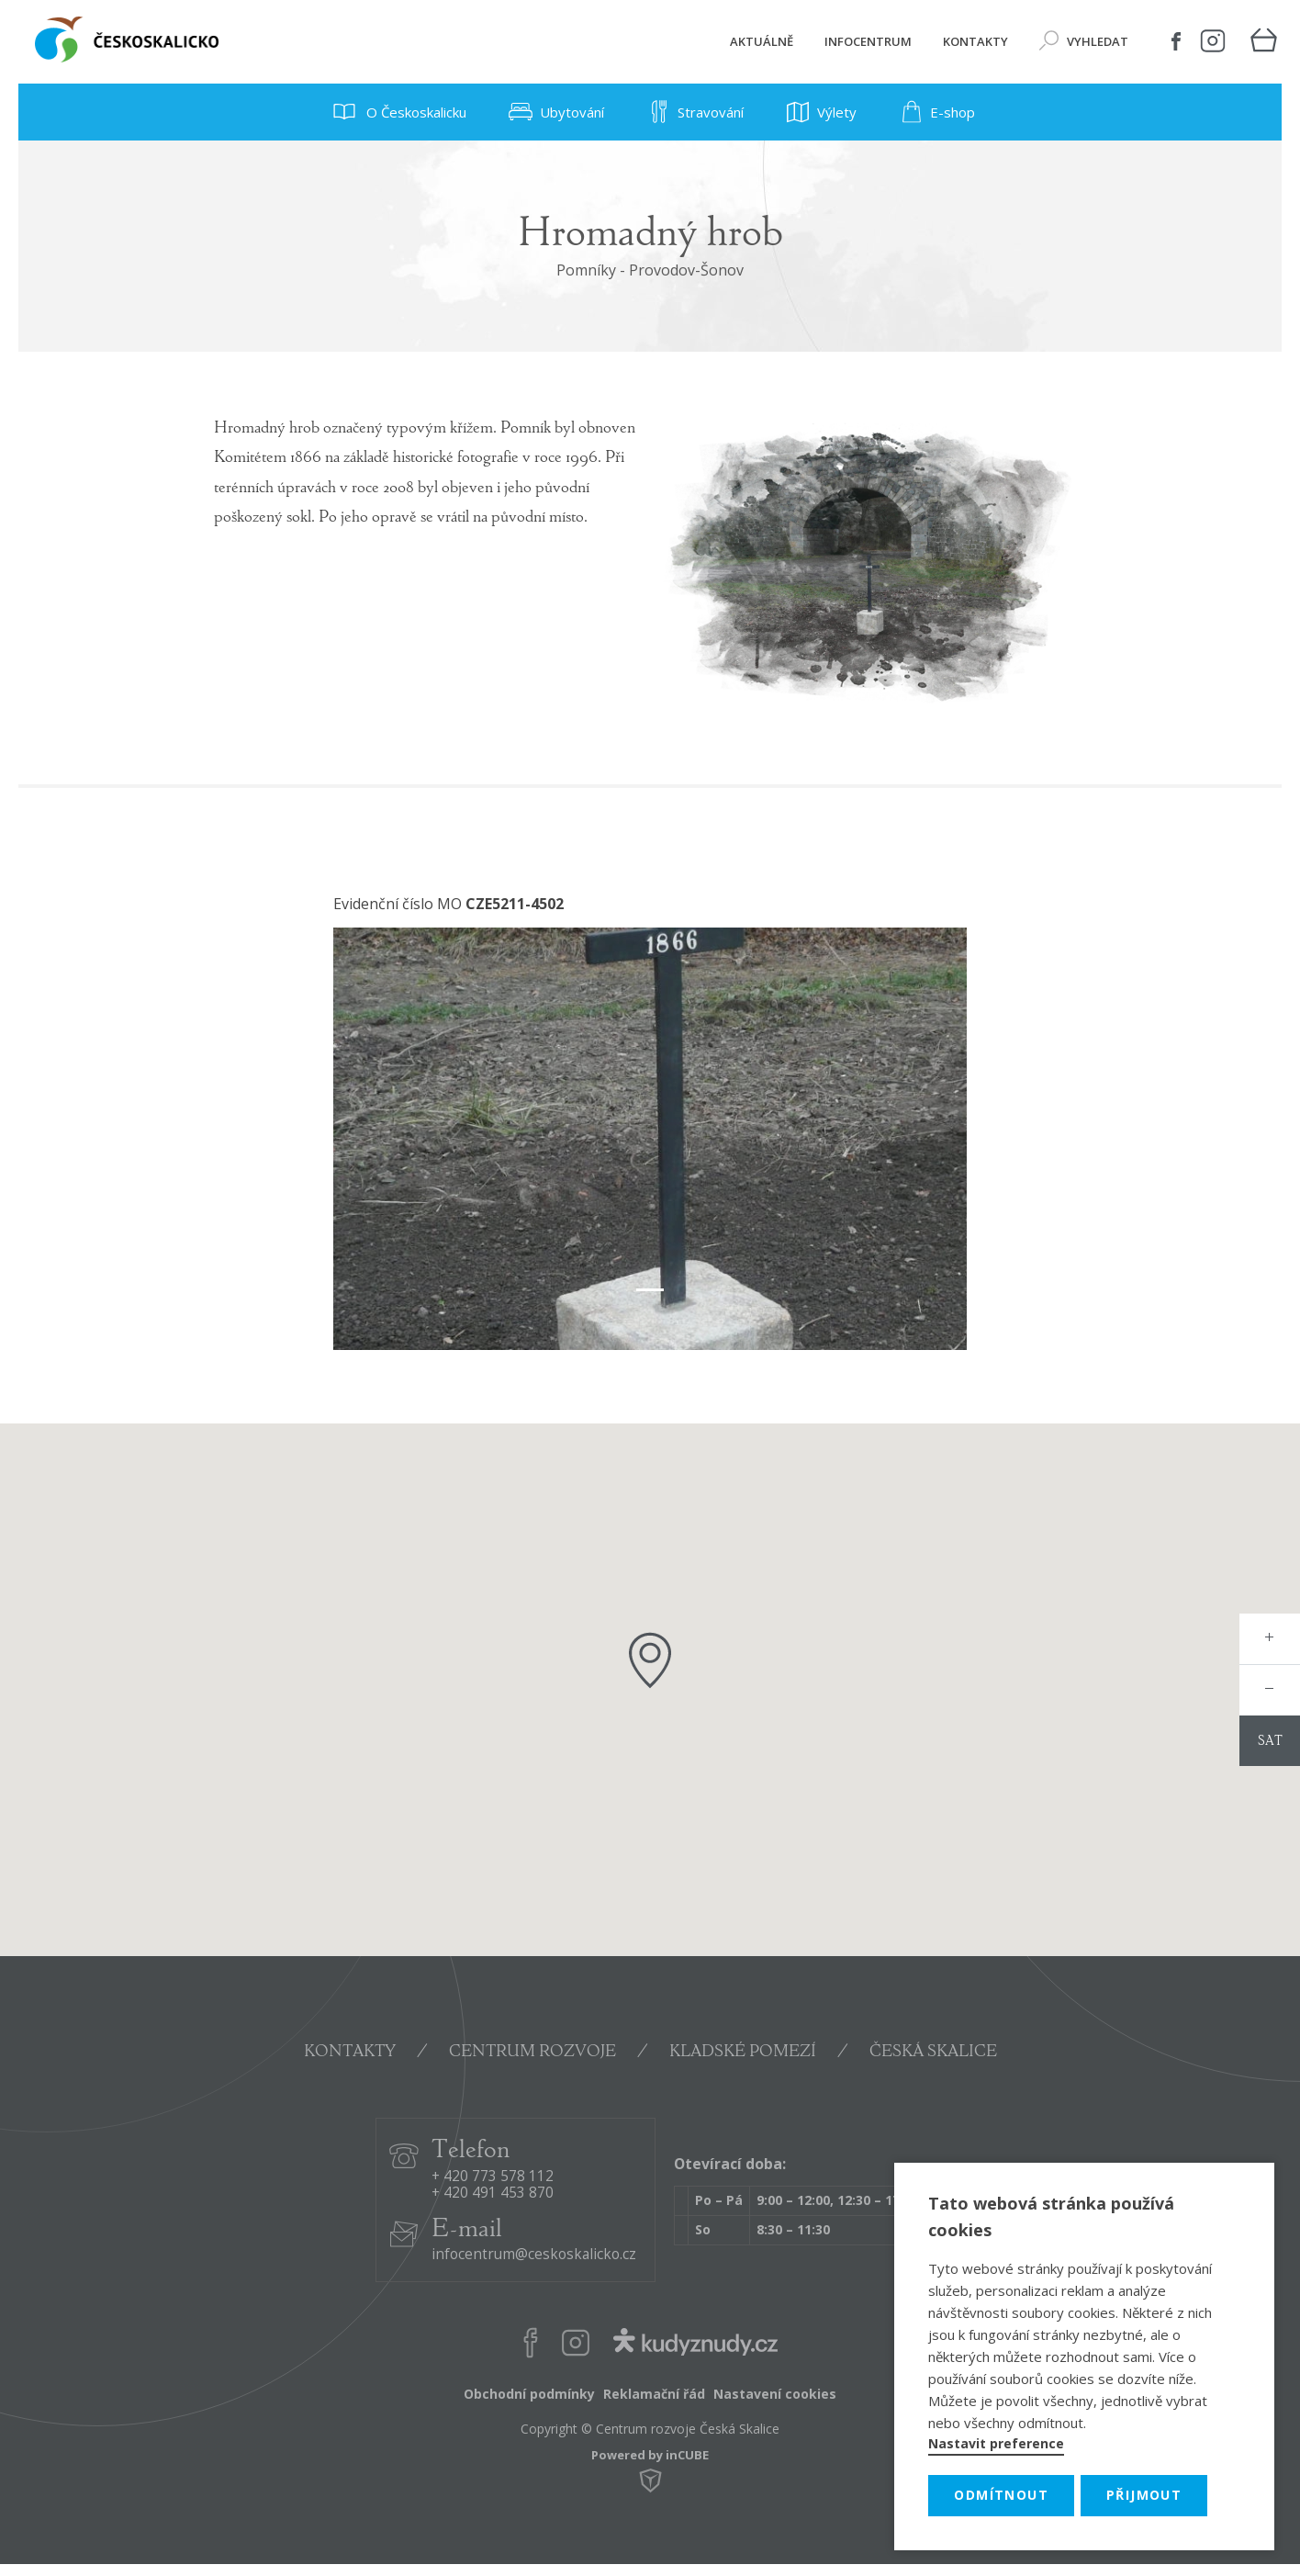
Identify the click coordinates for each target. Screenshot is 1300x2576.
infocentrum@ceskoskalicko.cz (533, 2255)
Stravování (692, 112)
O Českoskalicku (396, 112)
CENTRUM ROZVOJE (532, 2052)
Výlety (818, 112)
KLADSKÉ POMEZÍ (742, 2052)
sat (1270, 1742)
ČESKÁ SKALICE (933, 2052)
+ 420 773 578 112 (492, 2177)
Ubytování (553, 112)
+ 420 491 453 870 (492, 2193)
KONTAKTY (350, 2052)
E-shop (934, 112)
